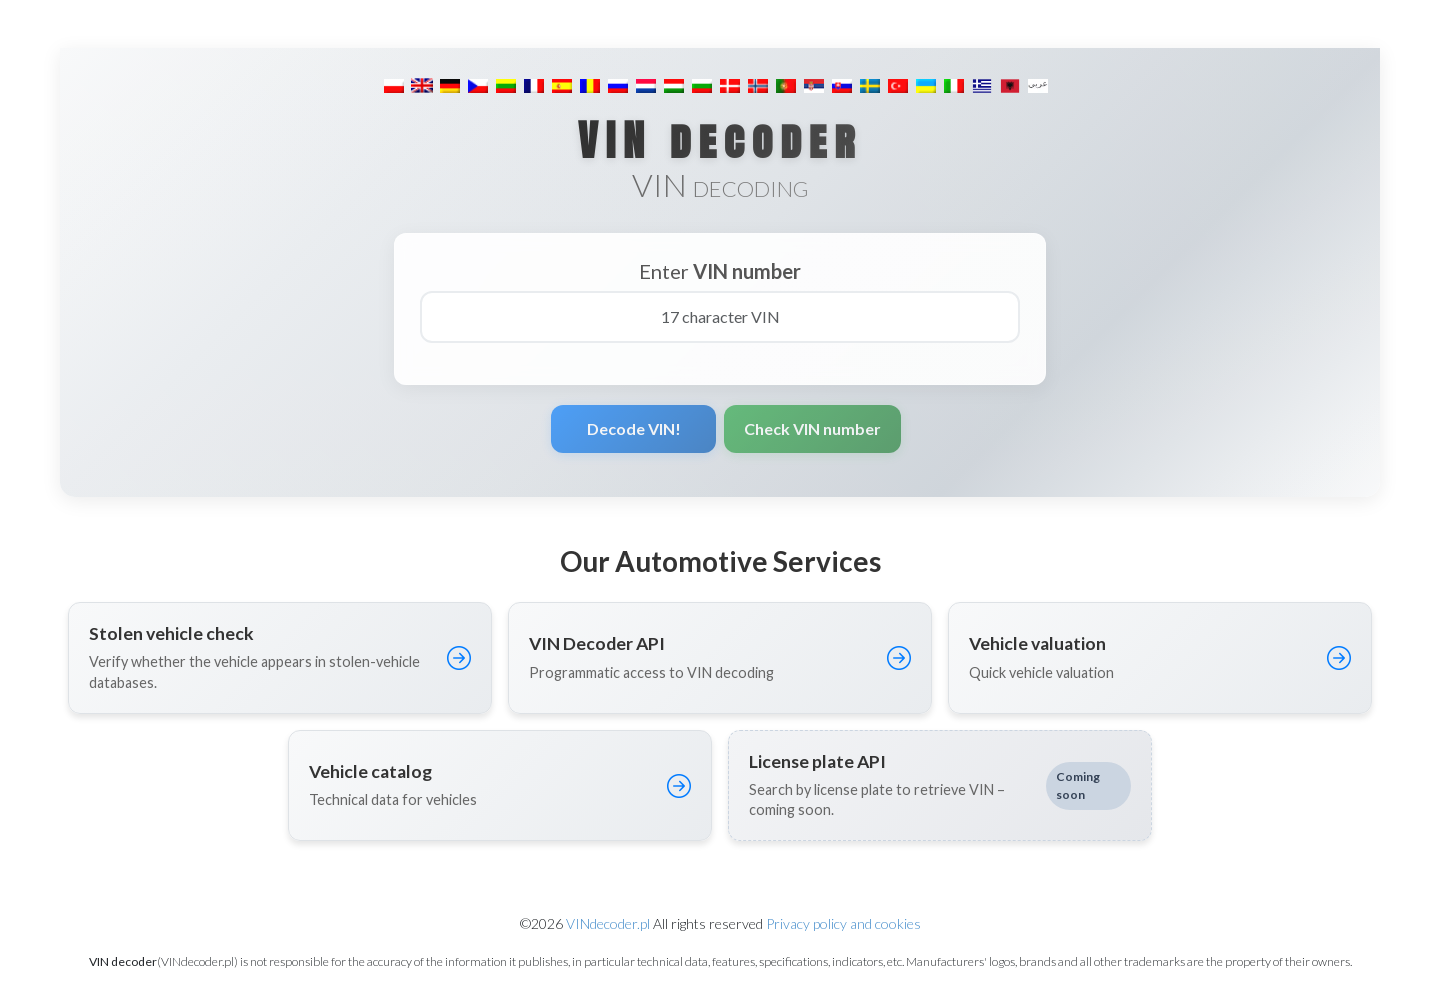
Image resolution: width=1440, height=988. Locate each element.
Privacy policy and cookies (843, 923)
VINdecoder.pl (608, 923)
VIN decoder (720, 140)
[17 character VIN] (720, 317)
